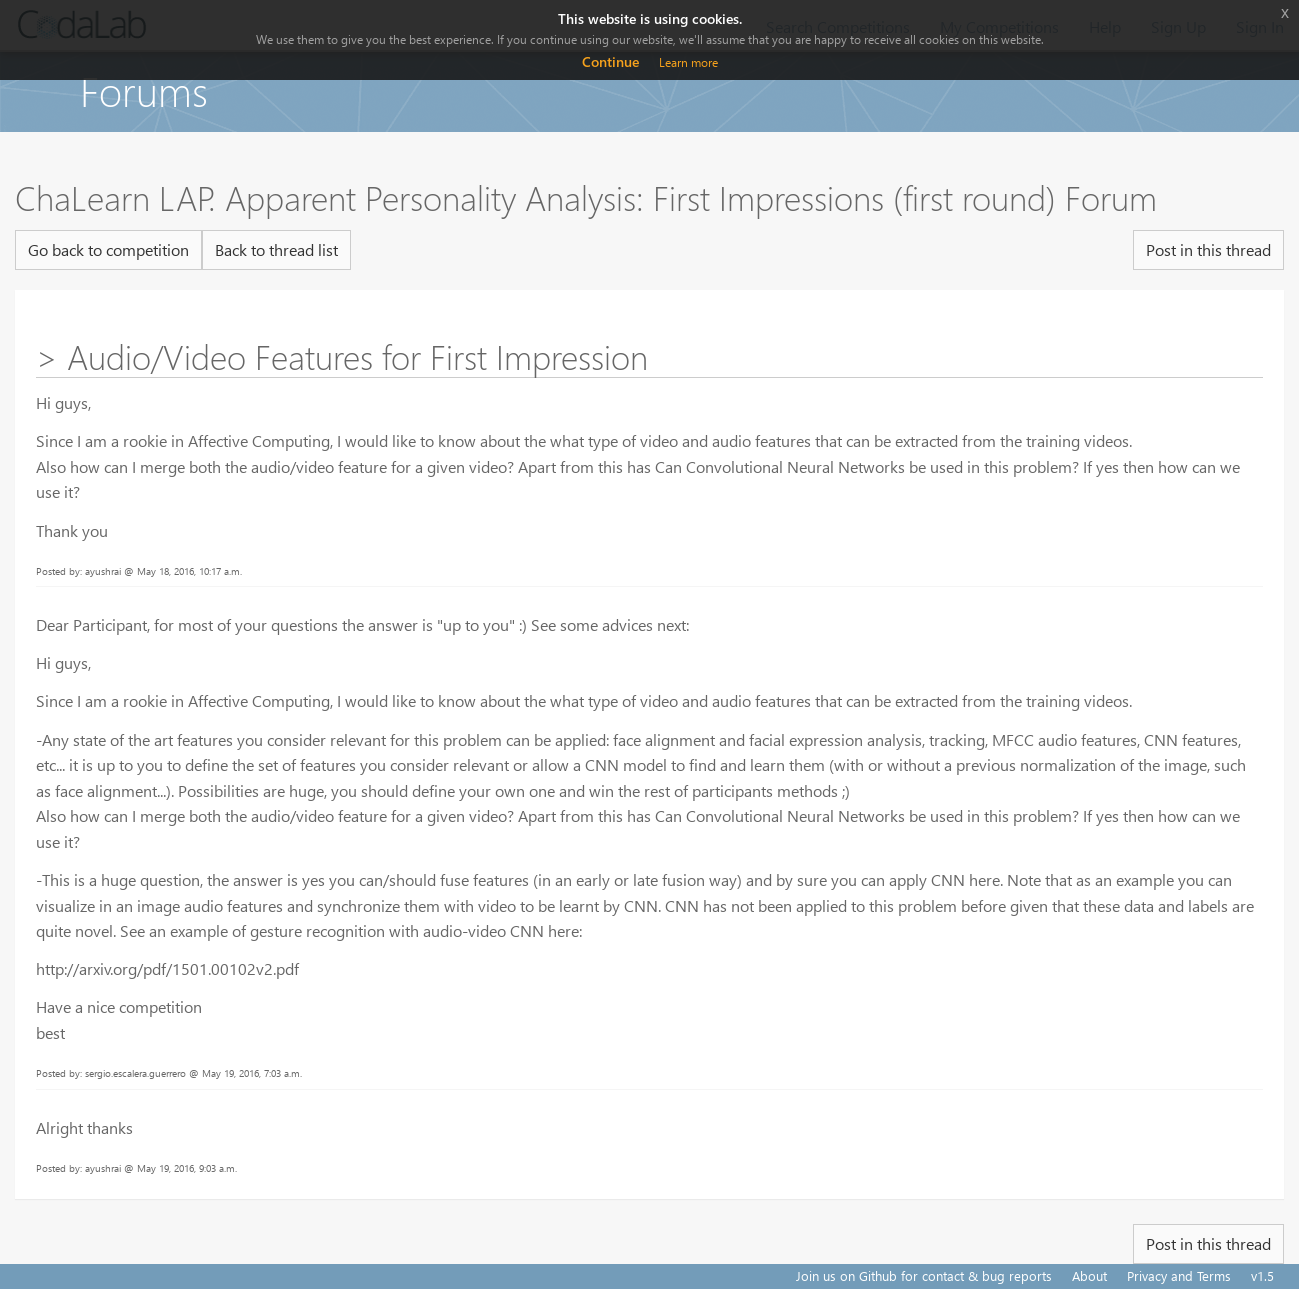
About (1089, 1275)
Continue (610, 61)
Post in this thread (1208, 249)
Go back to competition (108, 249)
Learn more (688, 62)
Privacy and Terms (1179, 1275)
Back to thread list (276, 249)
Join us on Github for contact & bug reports (924, 1275)
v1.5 (1262, 1275)
